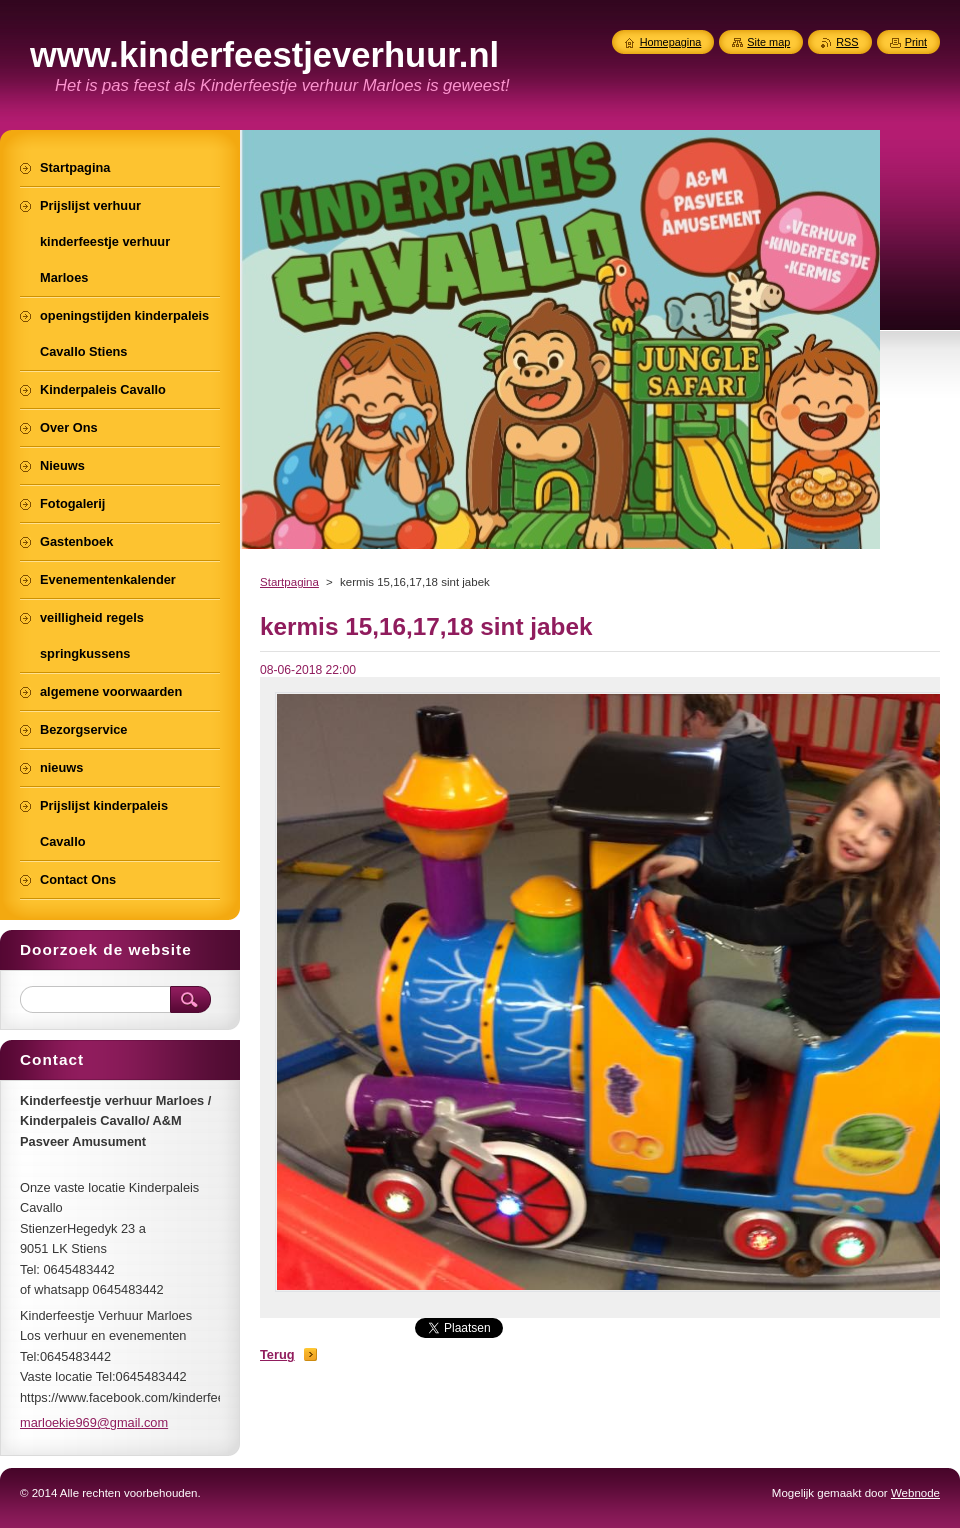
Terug (277, 1354)
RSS (847, 42)
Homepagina (671, 42)
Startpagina (289, 582)
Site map (768, 42)
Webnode (915, 1493)
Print (916, 42)
